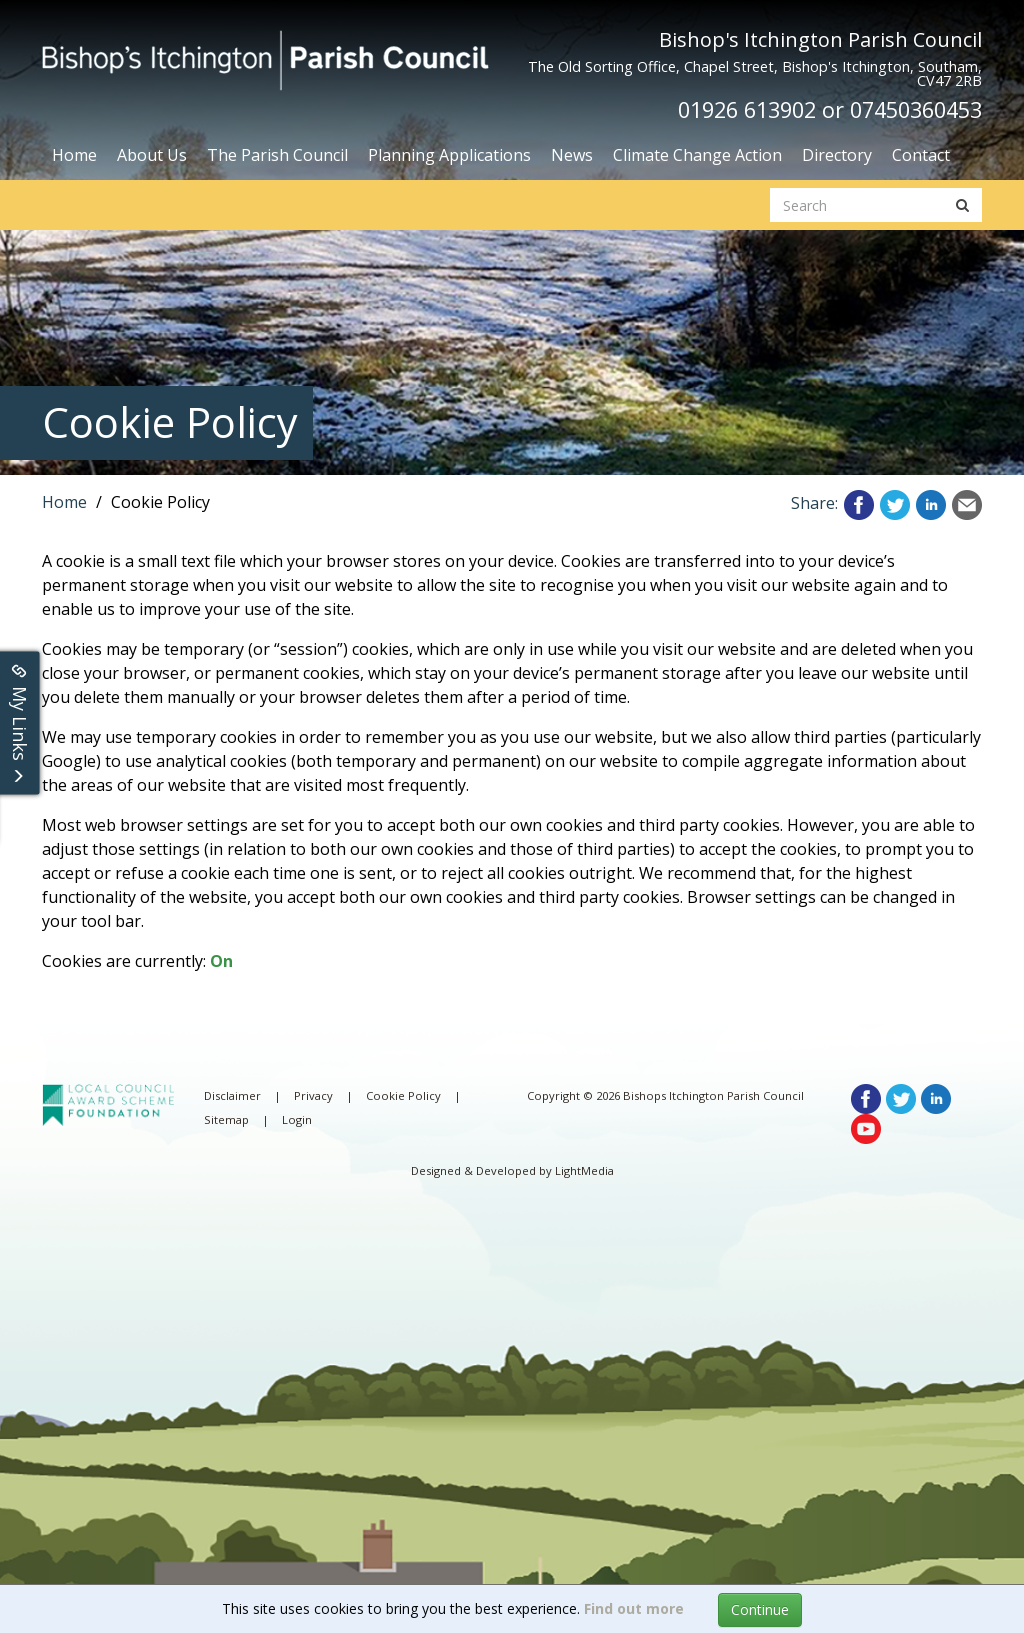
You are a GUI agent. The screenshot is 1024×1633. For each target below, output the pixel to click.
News (572, 155)
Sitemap (226, 1119)
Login (297, 1119)
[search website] (857, 205)
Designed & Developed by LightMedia (512, 1170)
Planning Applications (449, 155)
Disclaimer (232, 1095)
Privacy (313, 1095)
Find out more (634, 1608)
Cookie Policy (403, 1095)
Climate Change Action (697, 155)
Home (74, 155)
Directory (837, 155)
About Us (152, 155)
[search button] (962, 205)
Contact (921, 155)
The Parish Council (277, 155)
